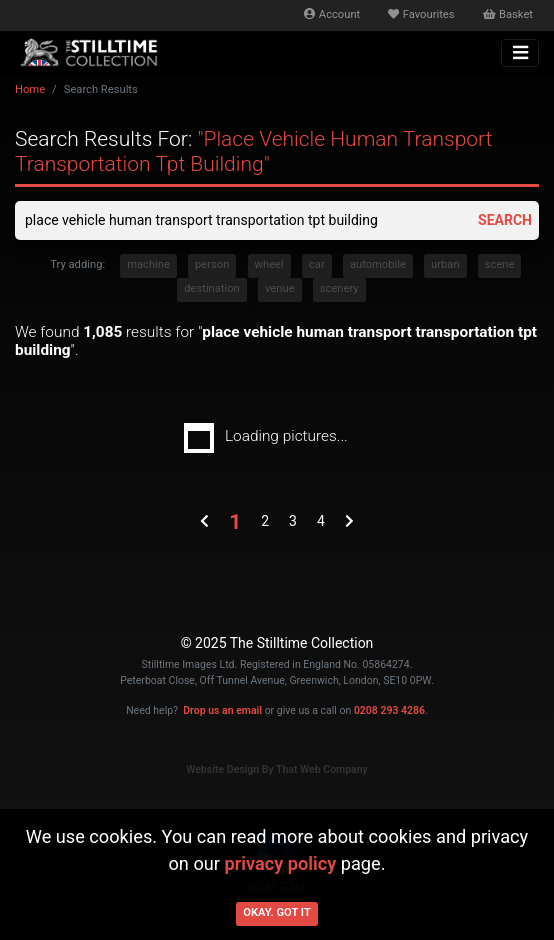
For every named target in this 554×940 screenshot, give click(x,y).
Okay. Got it (277, 912)
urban (445, 264)
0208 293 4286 (389, 710)
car (317, 264)
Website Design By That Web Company (277, 769)
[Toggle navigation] (520, 53)
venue (280, 288)
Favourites (421, 14)
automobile (378, 264)
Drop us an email (222, 710)
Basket (508, 14)
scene (500, 264)
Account (332, 14)
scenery (339, 288)
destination (212, 288)
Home (30, 89)
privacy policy (280, 863)
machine (148, 264)
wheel (269, 264)
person (212, 264)
